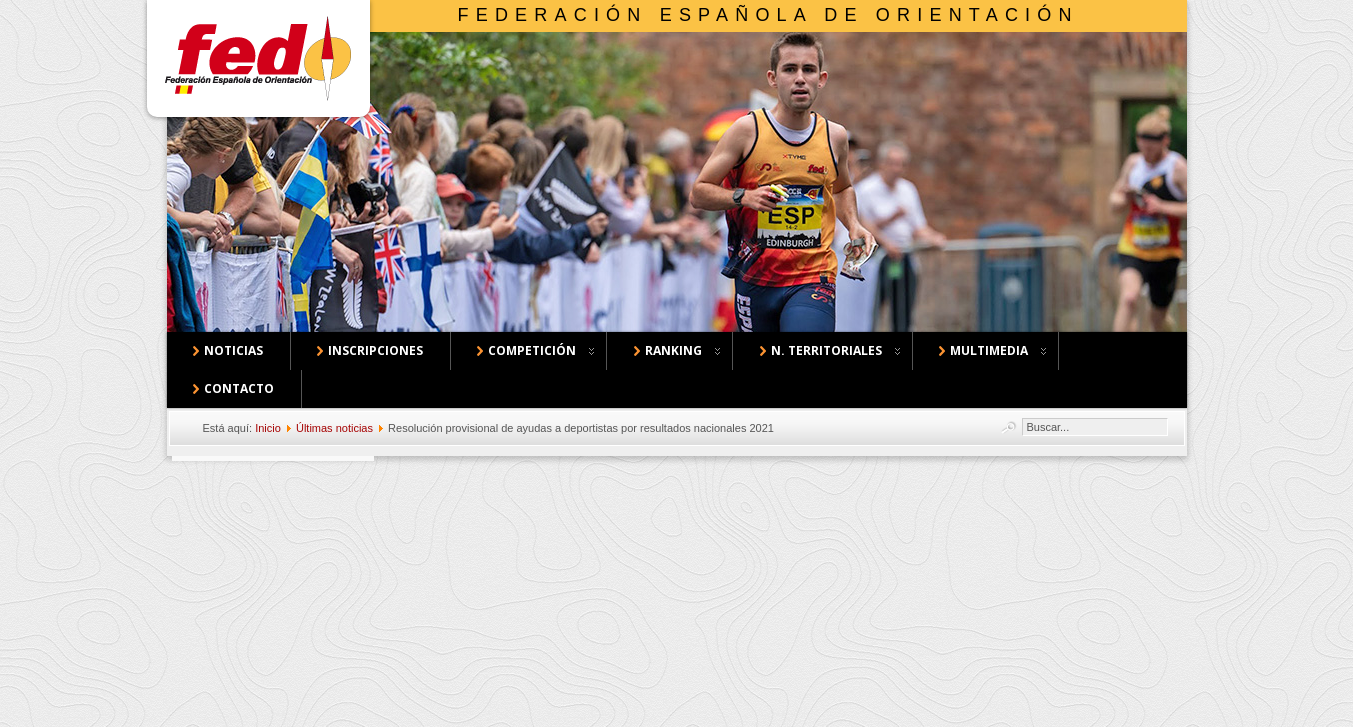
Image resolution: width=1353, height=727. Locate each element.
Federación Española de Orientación (768, 15)
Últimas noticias (334, 428)
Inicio (268, 428)
